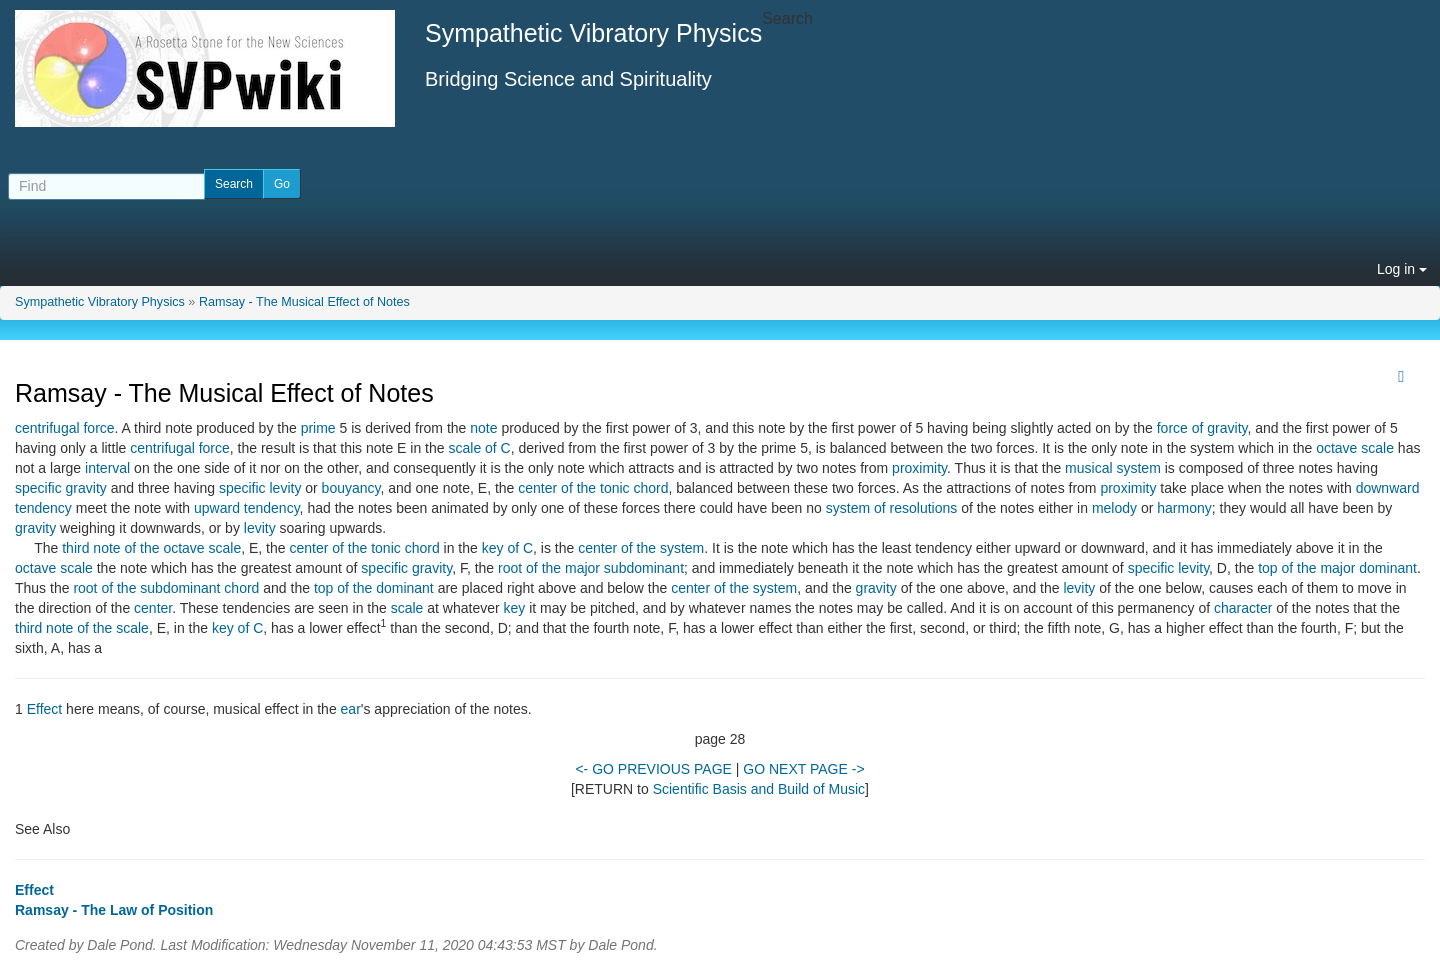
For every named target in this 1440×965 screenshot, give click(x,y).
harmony (1184, 508)
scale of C (479, 448)
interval (107, 468)
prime (318, 428)
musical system (1113, 468)
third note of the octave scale (151, 548)
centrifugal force (65, 428)
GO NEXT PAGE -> (803, 769)
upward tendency (247, 508)
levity (260, 528)
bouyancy (351, 488)
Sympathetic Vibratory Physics (100, 302)
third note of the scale (82, 628)
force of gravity (1202, 428)
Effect (45, 709)
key (515, 608)
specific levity (260, 488)
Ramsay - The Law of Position (114, 910)
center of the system (641, 548)
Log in (1402, 269)
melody (1114, 508)
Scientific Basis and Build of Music (759, 789)
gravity (35, 528)
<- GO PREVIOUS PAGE (653, 769)
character (1243, 608)
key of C (507, 548)
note (483, 428)
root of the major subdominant (591, 568)
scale (407, 608)
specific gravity (61, 488)
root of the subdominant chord (166, 588)
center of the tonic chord (593, 488)
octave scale (1355, 448)
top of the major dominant (1337, 568)
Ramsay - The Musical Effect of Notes (304, 302)
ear (351, 709)
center (153, 608)
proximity (919, 468)
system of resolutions (892, 508)
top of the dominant (374, 588)
